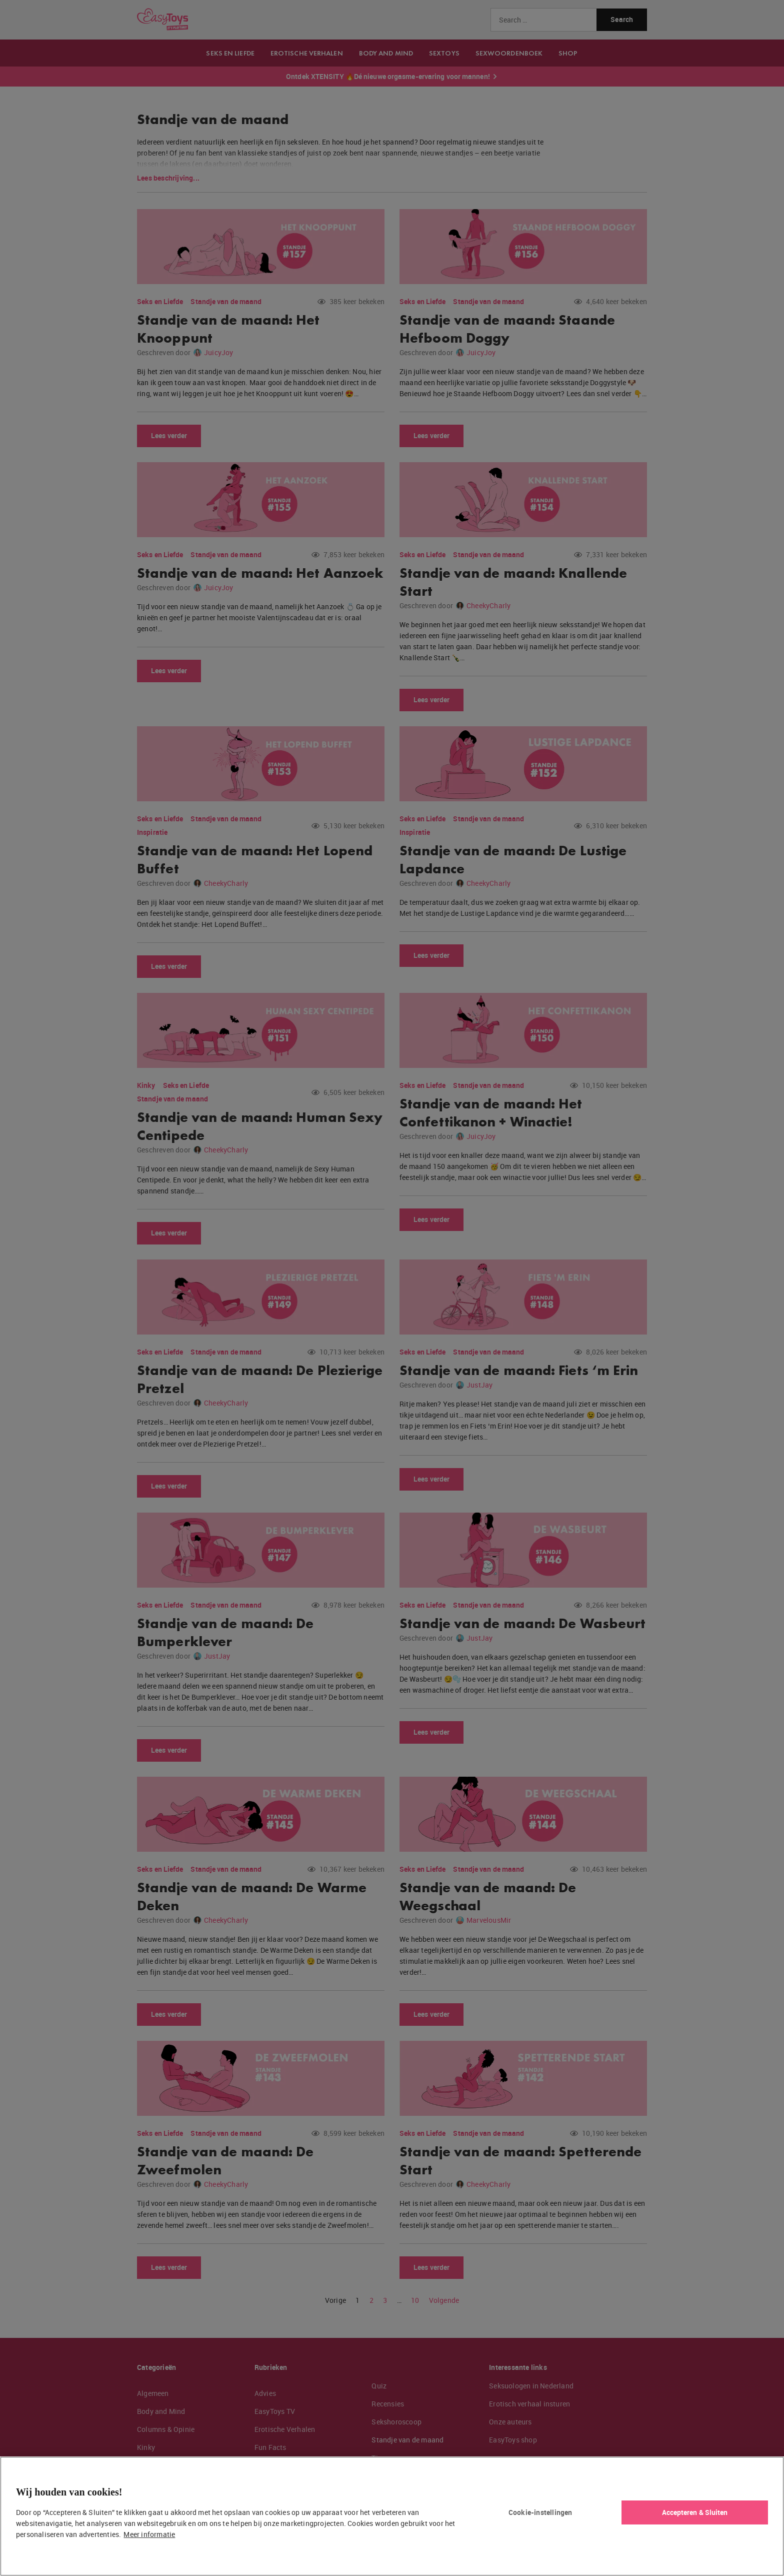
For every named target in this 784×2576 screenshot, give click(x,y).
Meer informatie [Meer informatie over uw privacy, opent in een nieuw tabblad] (149, 2534)
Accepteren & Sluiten (695, 2512)
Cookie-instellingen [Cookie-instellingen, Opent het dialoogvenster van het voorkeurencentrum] (540, 2512)
